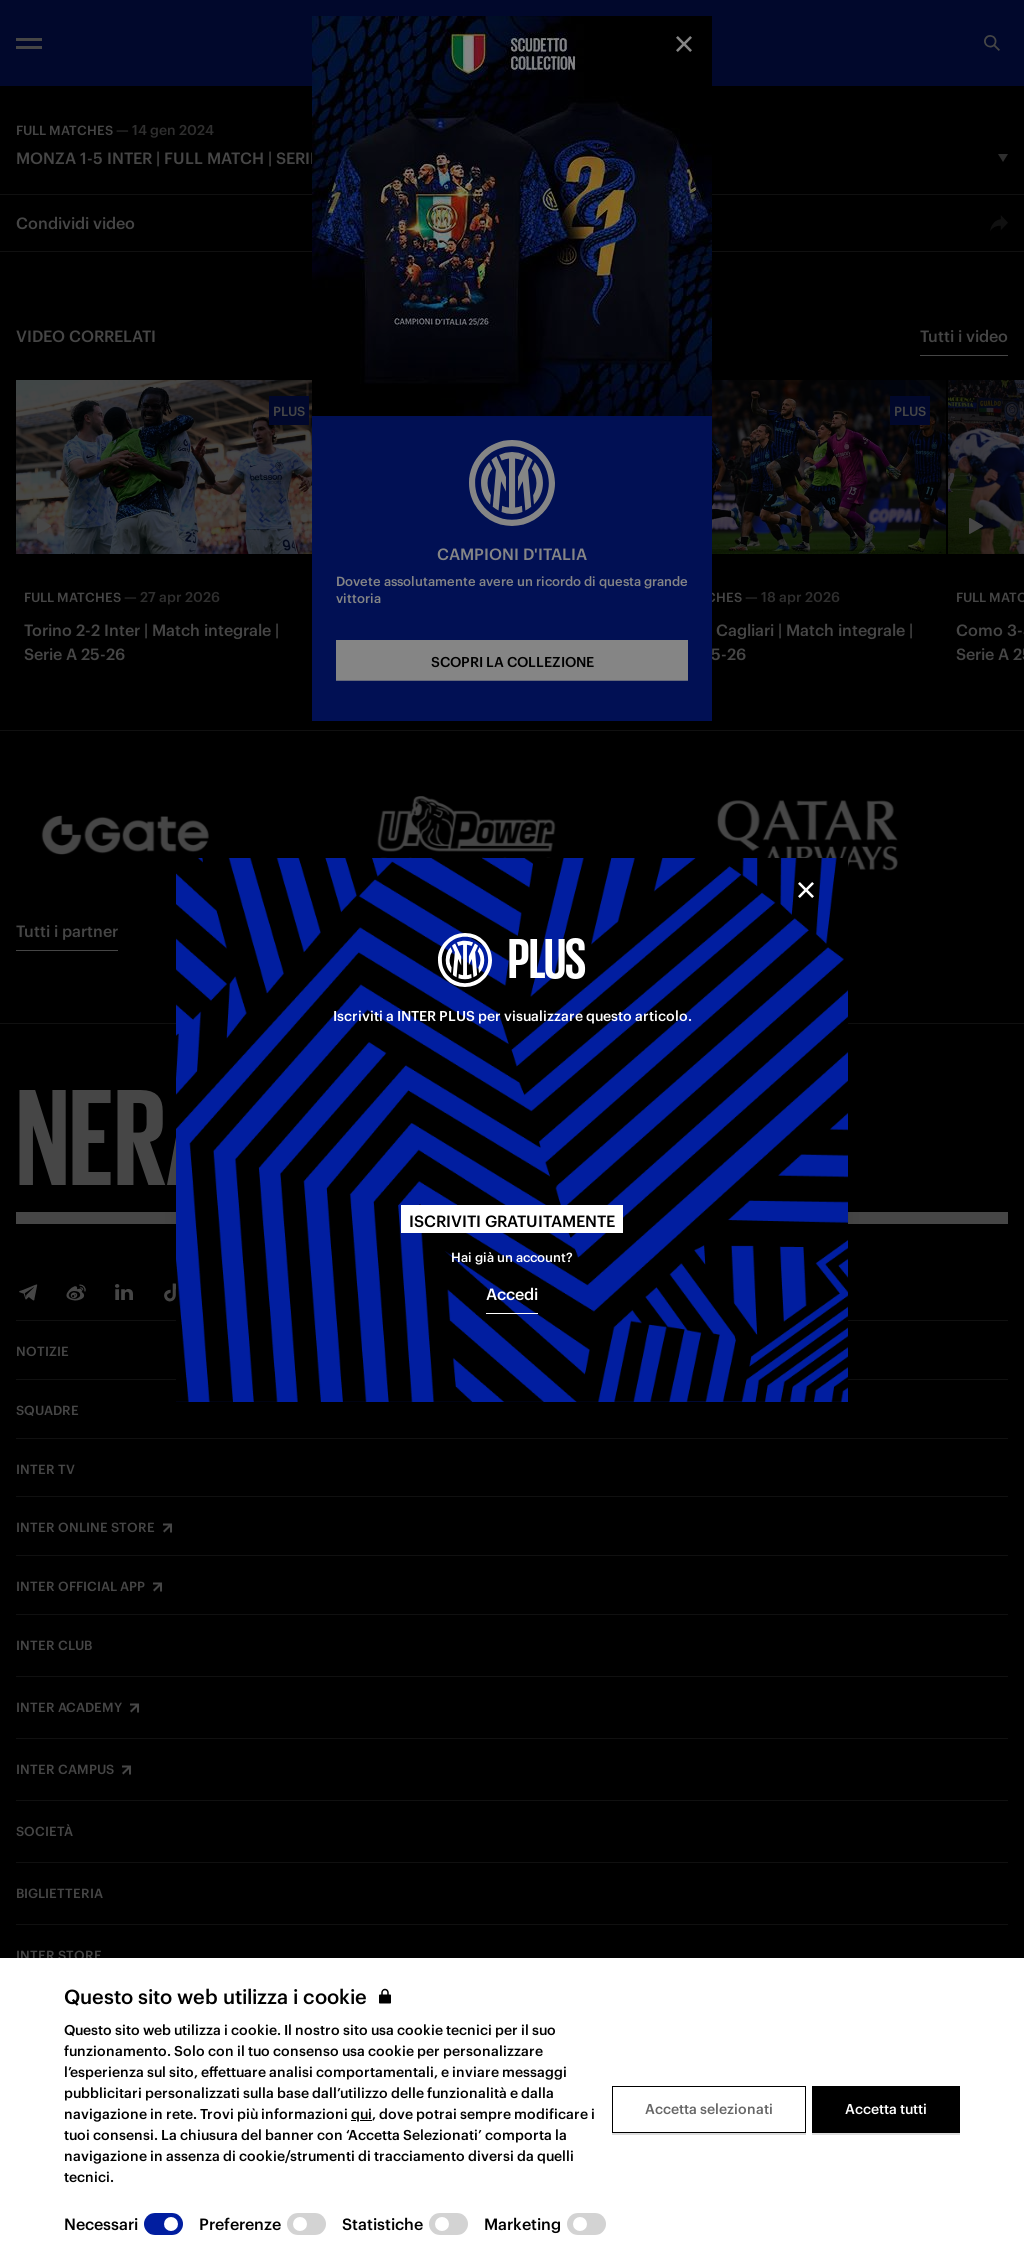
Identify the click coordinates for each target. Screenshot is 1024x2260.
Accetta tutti (886, 2109)
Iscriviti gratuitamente (512, 1221)
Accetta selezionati (709, 2109)
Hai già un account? (512, 1257)
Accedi (512, 1294)
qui (361, 2114)
